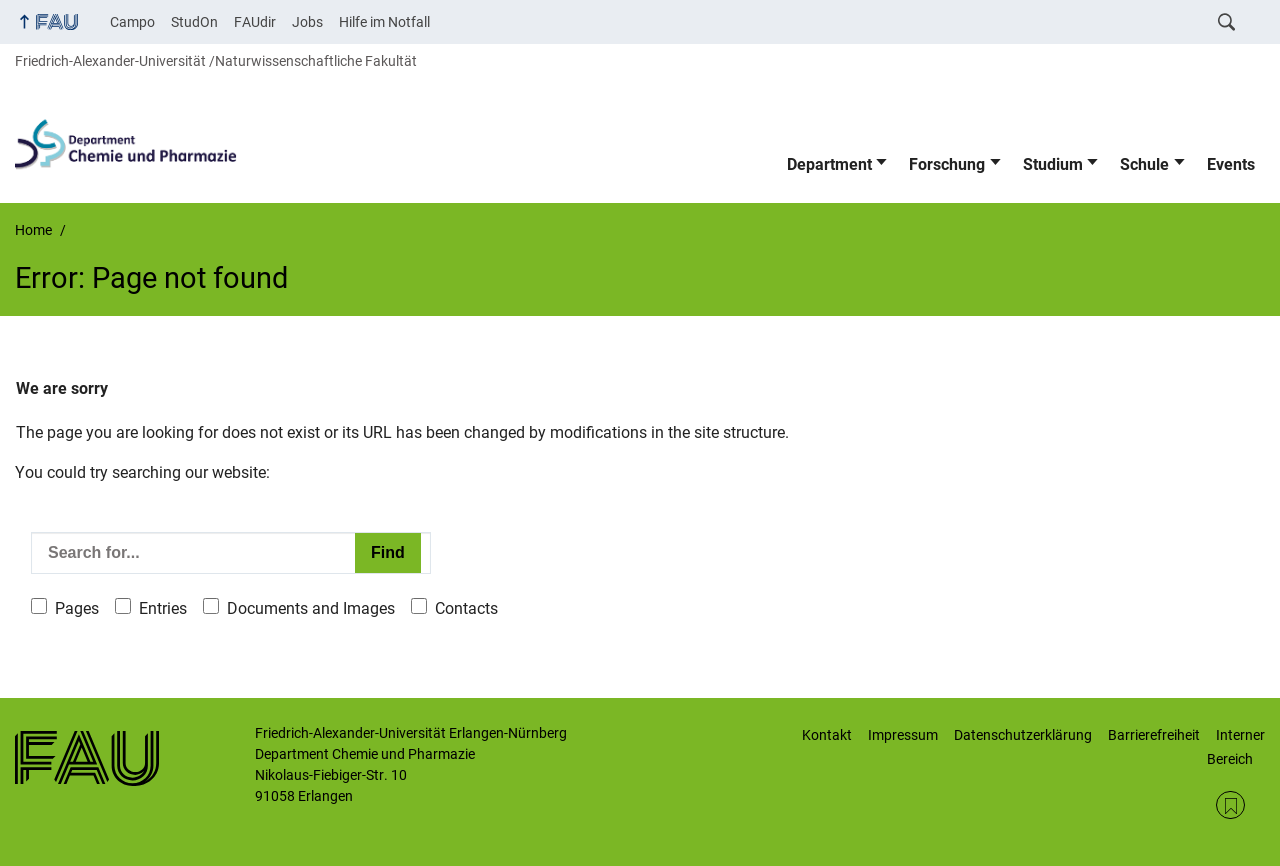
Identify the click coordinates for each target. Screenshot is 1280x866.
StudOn (194, 22)
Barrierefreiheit (1154, 735)
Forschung (947, 164)
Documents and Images (311, 608)
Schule (1144, 164)
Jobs (307, 22)
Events (1231, 164)
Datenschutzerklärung (1023, 735)
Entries (163, 608)
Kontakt (827, 735)
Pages (77, 608)
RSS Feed (1230, 805)
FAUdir (255, 22)
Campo (132, 22)
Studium (1053, 164)
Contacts (466, 608)
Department (829, 164)
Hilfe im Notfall (384, 22)
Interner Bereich (1236, 747)
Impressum (903, 735)
